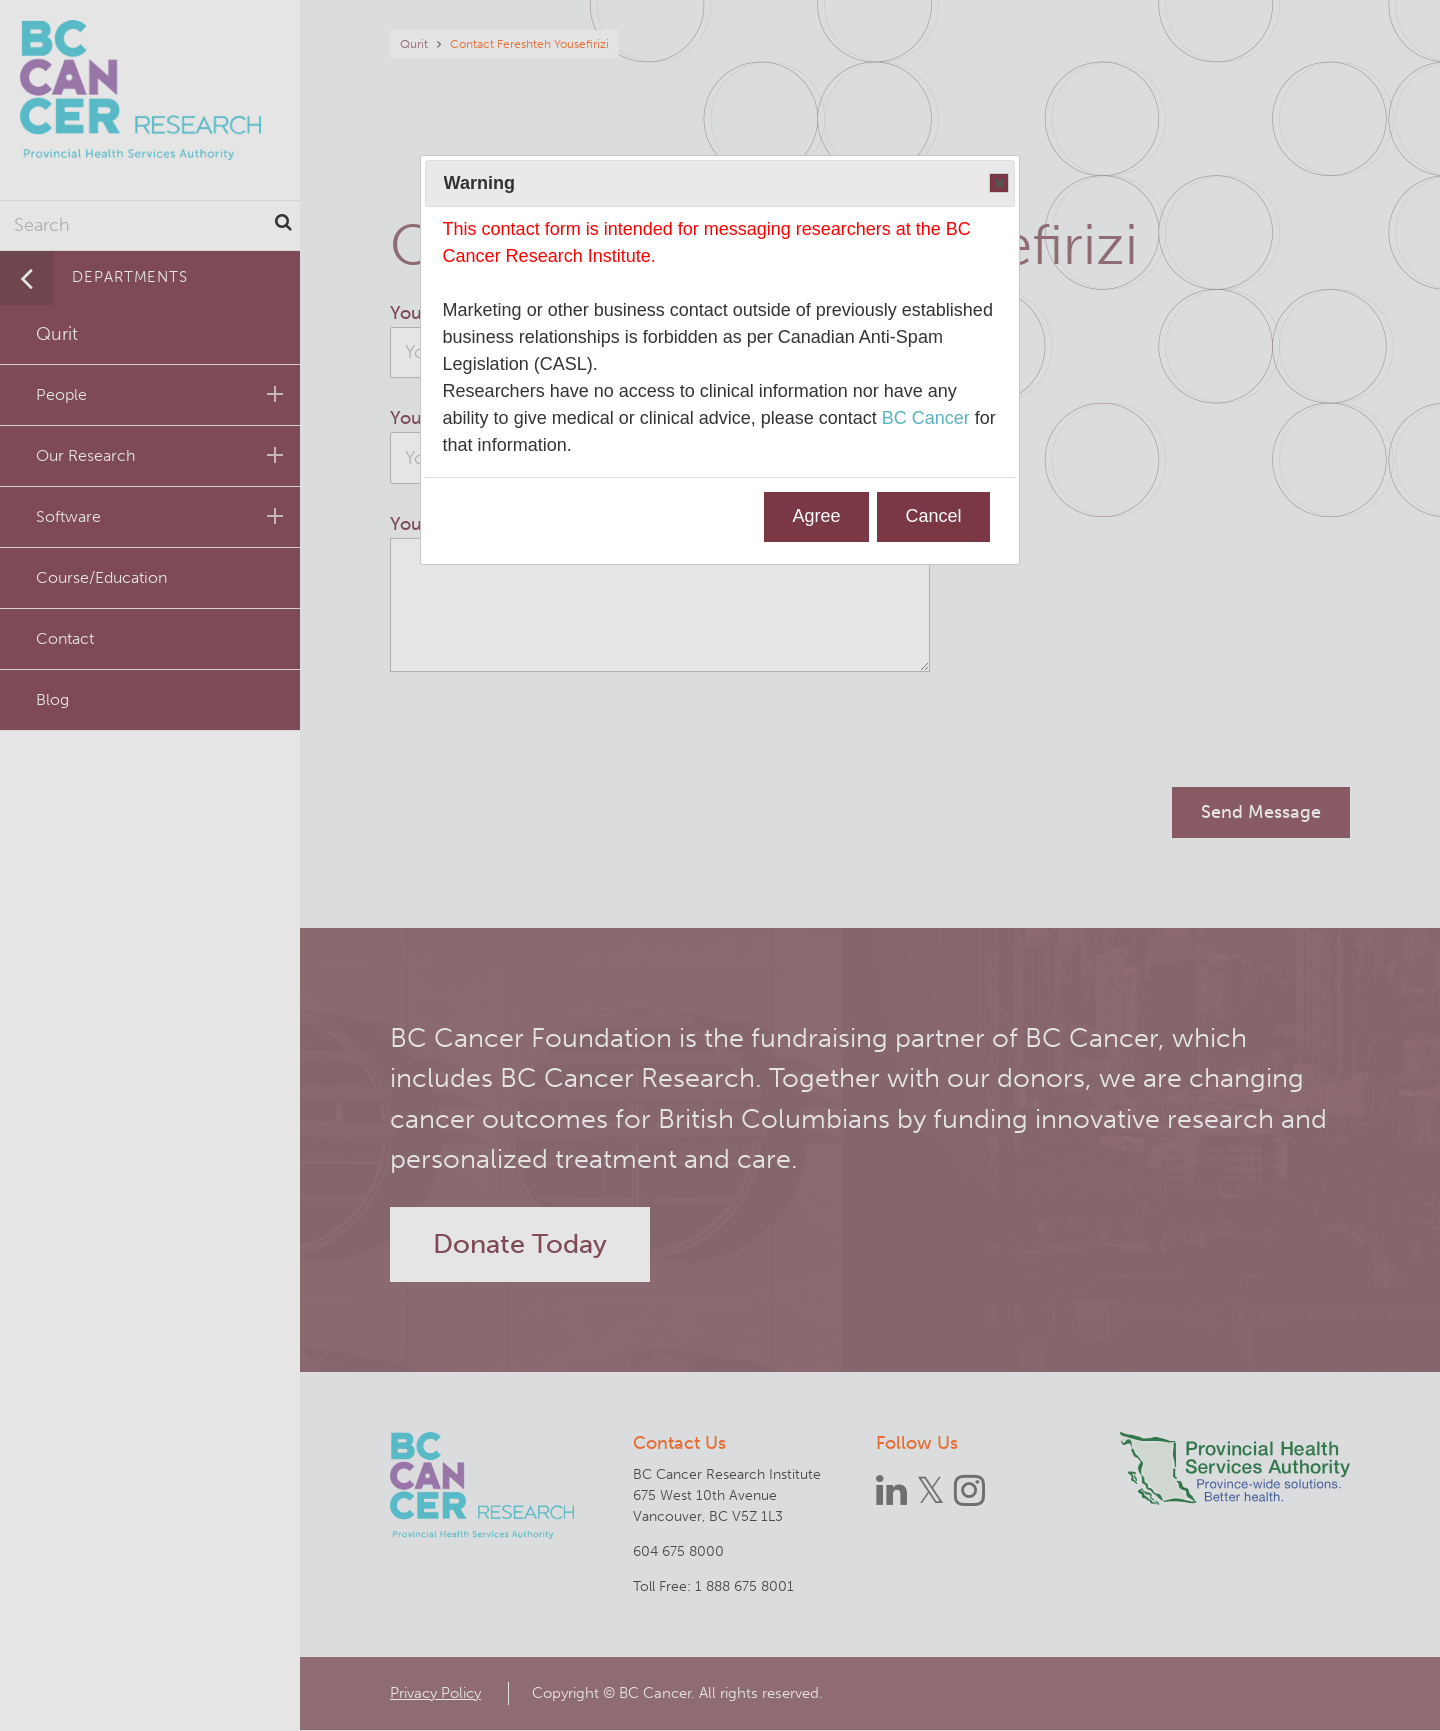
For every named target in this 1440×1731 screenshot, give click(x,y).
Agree (817, 516)
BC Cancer (926, 418)
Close (998, 184)
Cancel (933, 516)
